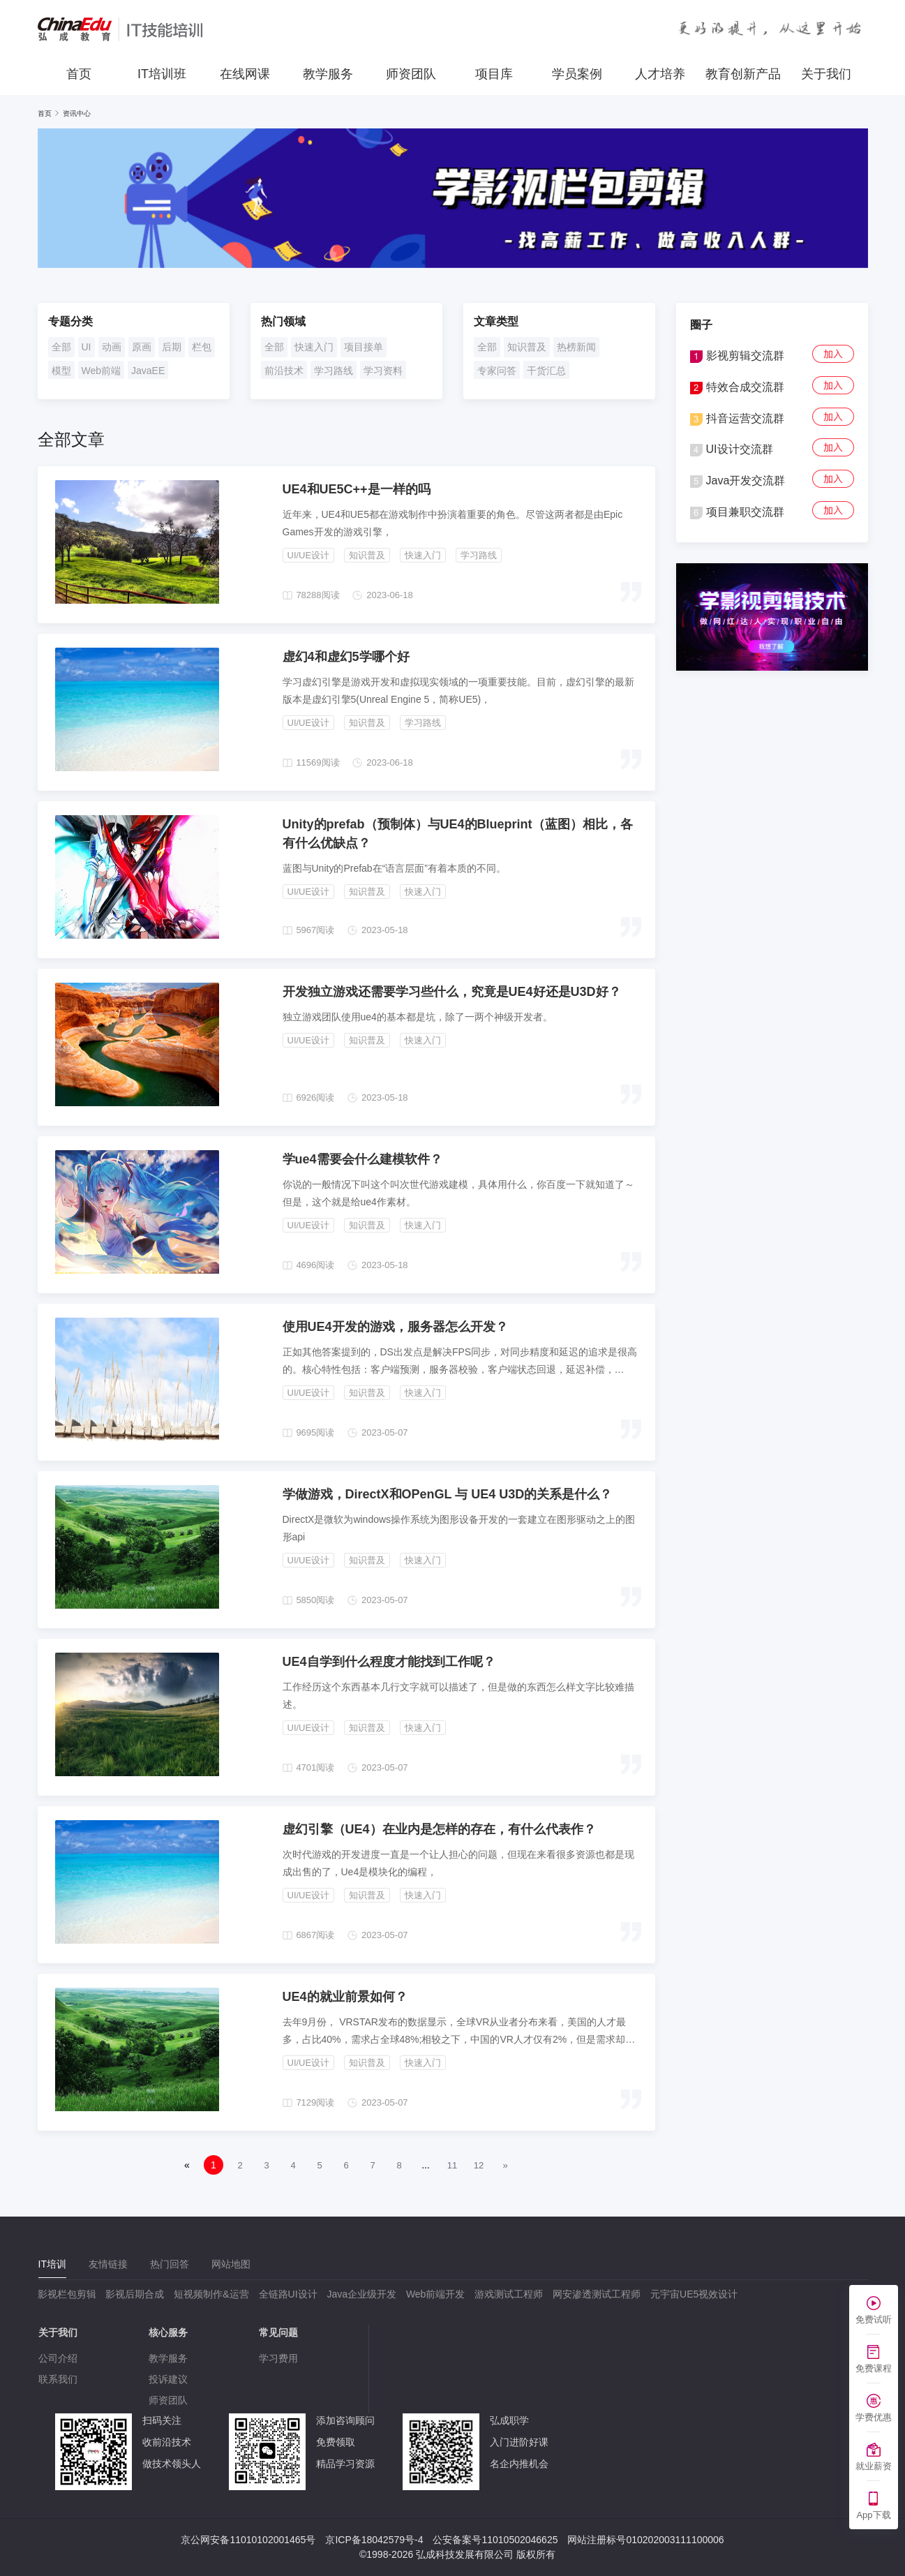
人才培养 (660, 74)
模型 (61, 370)
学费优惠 (873, 2417)
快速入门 (314, 346)
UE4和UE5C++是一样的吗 (357, 489)
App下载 (873, 2515)
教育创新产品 (743, 74)
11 (452, 2165)
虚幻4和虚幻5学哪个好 (346, 657)
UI (86, 346)
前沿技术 (284, 370)
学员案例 (577, 74)
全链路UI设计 (288, 2294)
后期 (171, 346)
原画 (141, 346)
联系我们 (57, 2379)
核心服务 (168, 2332)
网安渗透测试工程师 (597, 2294)
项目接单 (363, 346)
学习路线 (333, 370)
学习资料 (383, 370)
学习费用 (278, 2358)
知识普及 (526, 346)
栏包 (201, 346)
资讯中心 (77, 113)
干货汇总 (546, 370)
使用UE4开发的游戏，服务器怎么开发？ (395, 1327)
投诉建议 (168, 2379)
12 (479, 2165)
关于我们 (826, 74)
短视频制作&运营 (211, 2294)
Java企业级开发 (361, 2294)
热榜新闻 (576, 346)
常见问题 (278, 2332)
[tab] (52, 2264)
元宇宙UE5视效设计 (694, 2294)
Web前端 (101, 370)
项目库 (494, 74)
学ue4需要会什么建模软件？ (362, 1159)
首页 (78, 74)
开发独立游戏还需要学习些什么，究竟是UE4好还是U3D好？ (452, 992)
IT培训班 (161, 74)
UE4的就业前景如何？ (345, 1997)
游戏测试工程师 (508, 2294)
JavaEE (148, 370)
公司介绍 (57, 2358)
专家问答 (496, 370)
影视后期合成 (134, 2294)
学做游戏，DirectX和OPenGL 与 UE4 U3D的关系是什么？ (448, 1494)
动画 (111, 346)
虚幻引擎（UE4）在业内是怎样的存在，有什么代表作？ (439, 1829)
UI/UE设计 (308, 555)
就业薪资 (873, 2466)
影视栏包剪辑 (67, 2294)
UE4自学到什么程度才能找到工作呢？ (389, 1662)
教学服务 (328, 74)
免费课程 (873, 2368)
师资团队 (411, 74)
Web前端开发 (435, 2294)
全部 (61, 346)
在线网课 (245, 74)
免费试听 (873, 2319)
